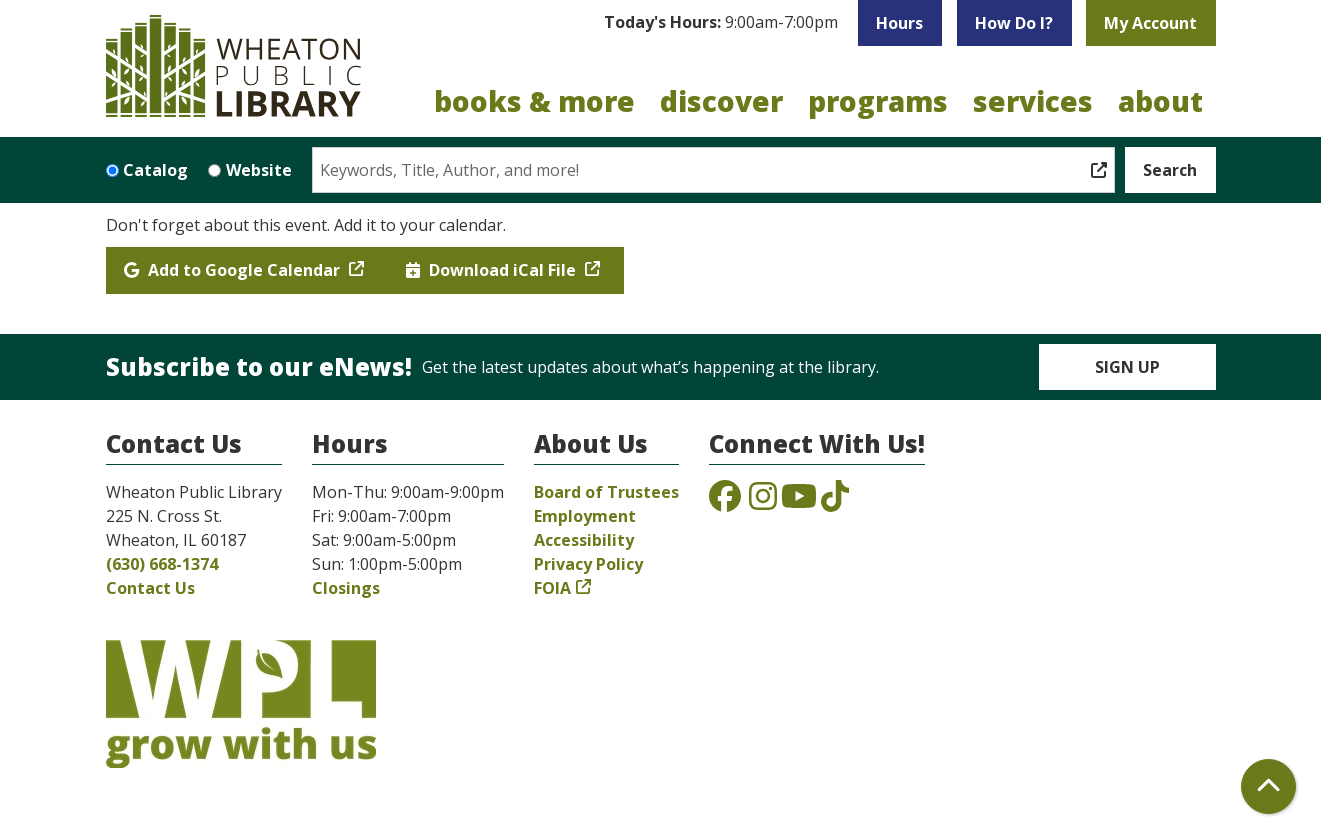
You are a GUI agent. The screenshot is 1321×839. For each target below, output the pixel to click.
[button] (721, 23)
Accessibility (584, 540)
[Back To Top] (1268, 786)
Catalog (155, 170)
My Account (1150, 23)
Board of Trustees (606, 492)
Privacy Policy (588, 564)
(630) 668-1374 (162, 564)
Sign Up (1127, 367)
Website (259, 170)
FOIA (552, 588)
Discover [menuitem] (721, 101)
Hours (899, 23)
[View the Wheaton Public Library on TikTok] (835, 502)
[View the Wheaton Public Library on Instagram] (763, 502)
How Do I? (1014, 23)
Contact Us (150, 588)
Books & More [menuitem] (534, 101)
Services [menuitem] (1033, 101)
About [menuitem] (1160, 101)
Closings (346, 588)
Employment (585, 516)
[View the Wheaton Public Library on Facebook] (725, 502)
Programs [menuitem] (878, 101)
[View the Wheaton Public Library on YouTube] (799, 502)
